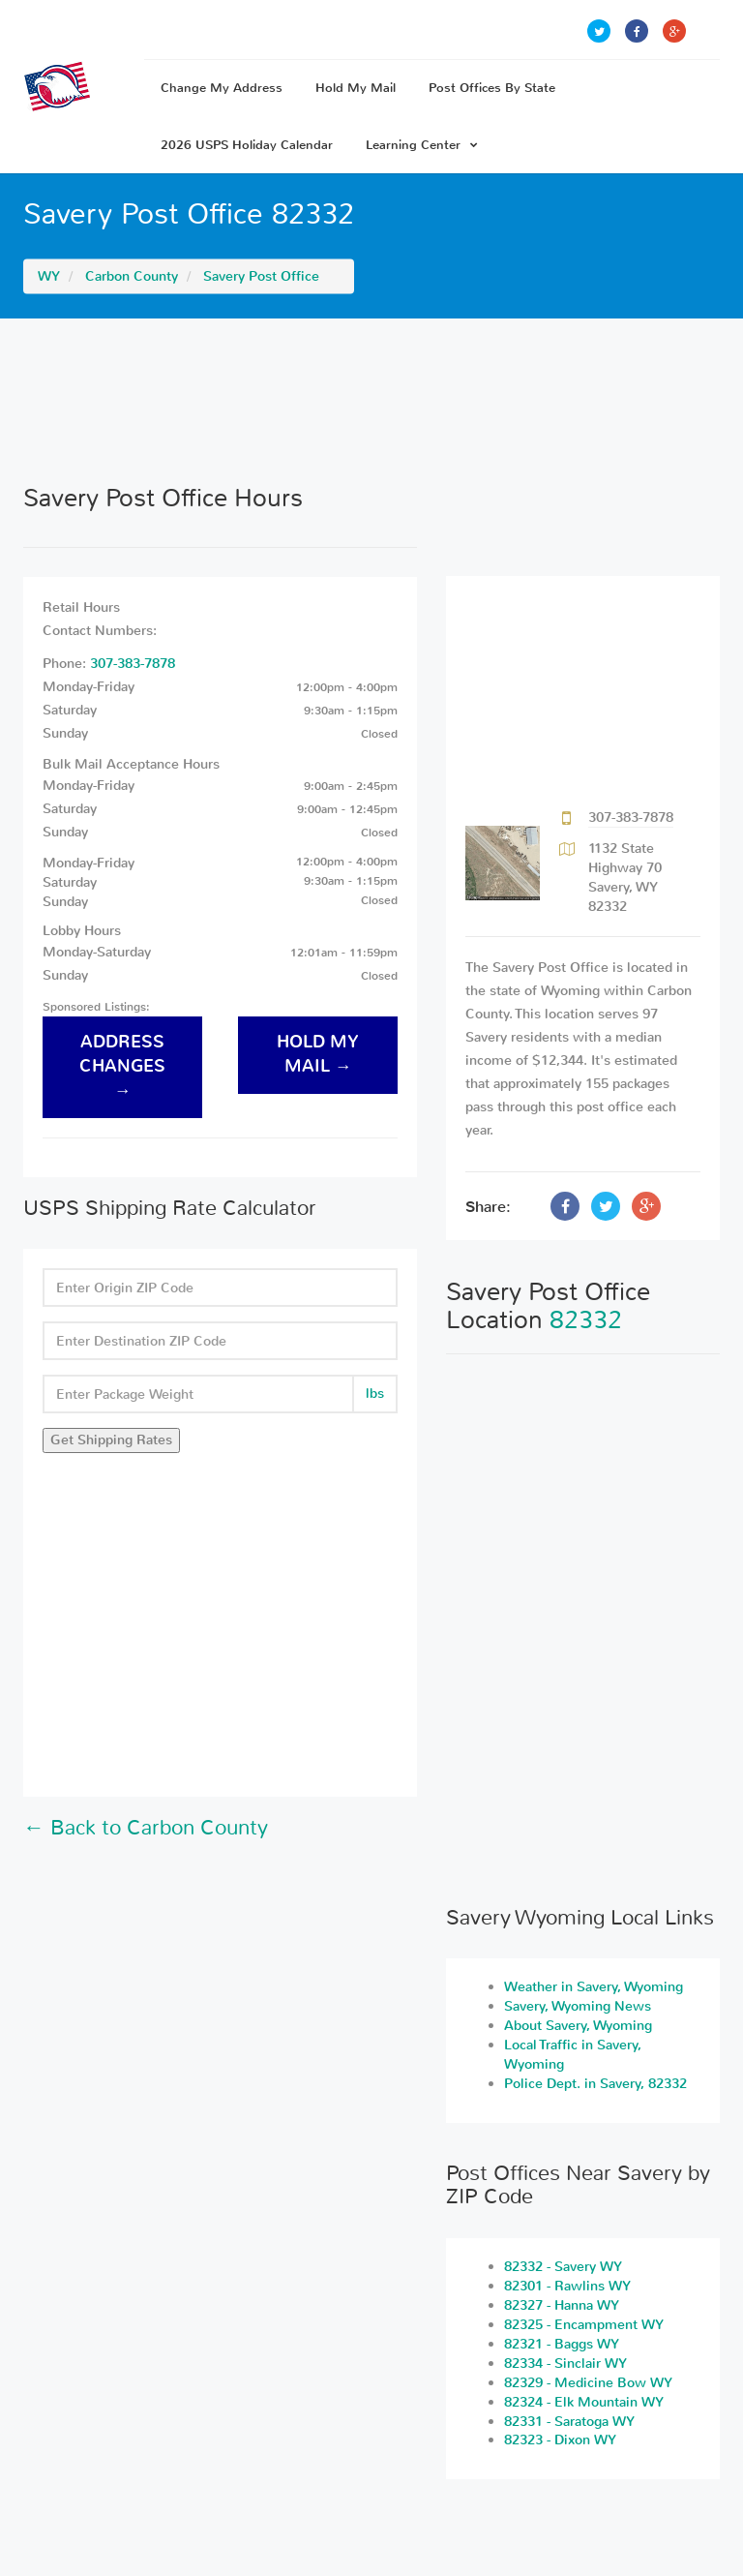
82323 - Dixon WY (560, 2440)
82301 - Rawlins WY (567, 2286)
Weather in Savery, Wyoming (593, 1987)
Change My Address (221, 87)
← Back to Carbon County (145, 1827)
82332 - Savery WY (563, 2267)
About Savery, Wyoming (578, 2025)
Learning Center (422, 144)
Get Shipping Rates (111, 1440)
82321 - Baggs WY (561, 2344)
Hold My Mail (355, 87)
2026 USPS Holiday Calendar (247, 144)
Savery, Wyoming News (577, 2006)
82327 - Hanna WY (561, 2305)
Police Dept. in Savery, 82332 (595, 2084)
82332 (586, 1320)
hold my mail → (318, 1054)
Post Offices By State (492, 87)
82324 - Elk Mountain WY (584, 2402)
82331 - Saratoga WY (569, 2421)
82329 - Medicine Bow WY (588, 2383)
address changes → (122, 1066)
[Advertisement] (371, 400)
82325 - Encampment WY (584, 2325)
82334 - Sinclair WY (565, 2363)
